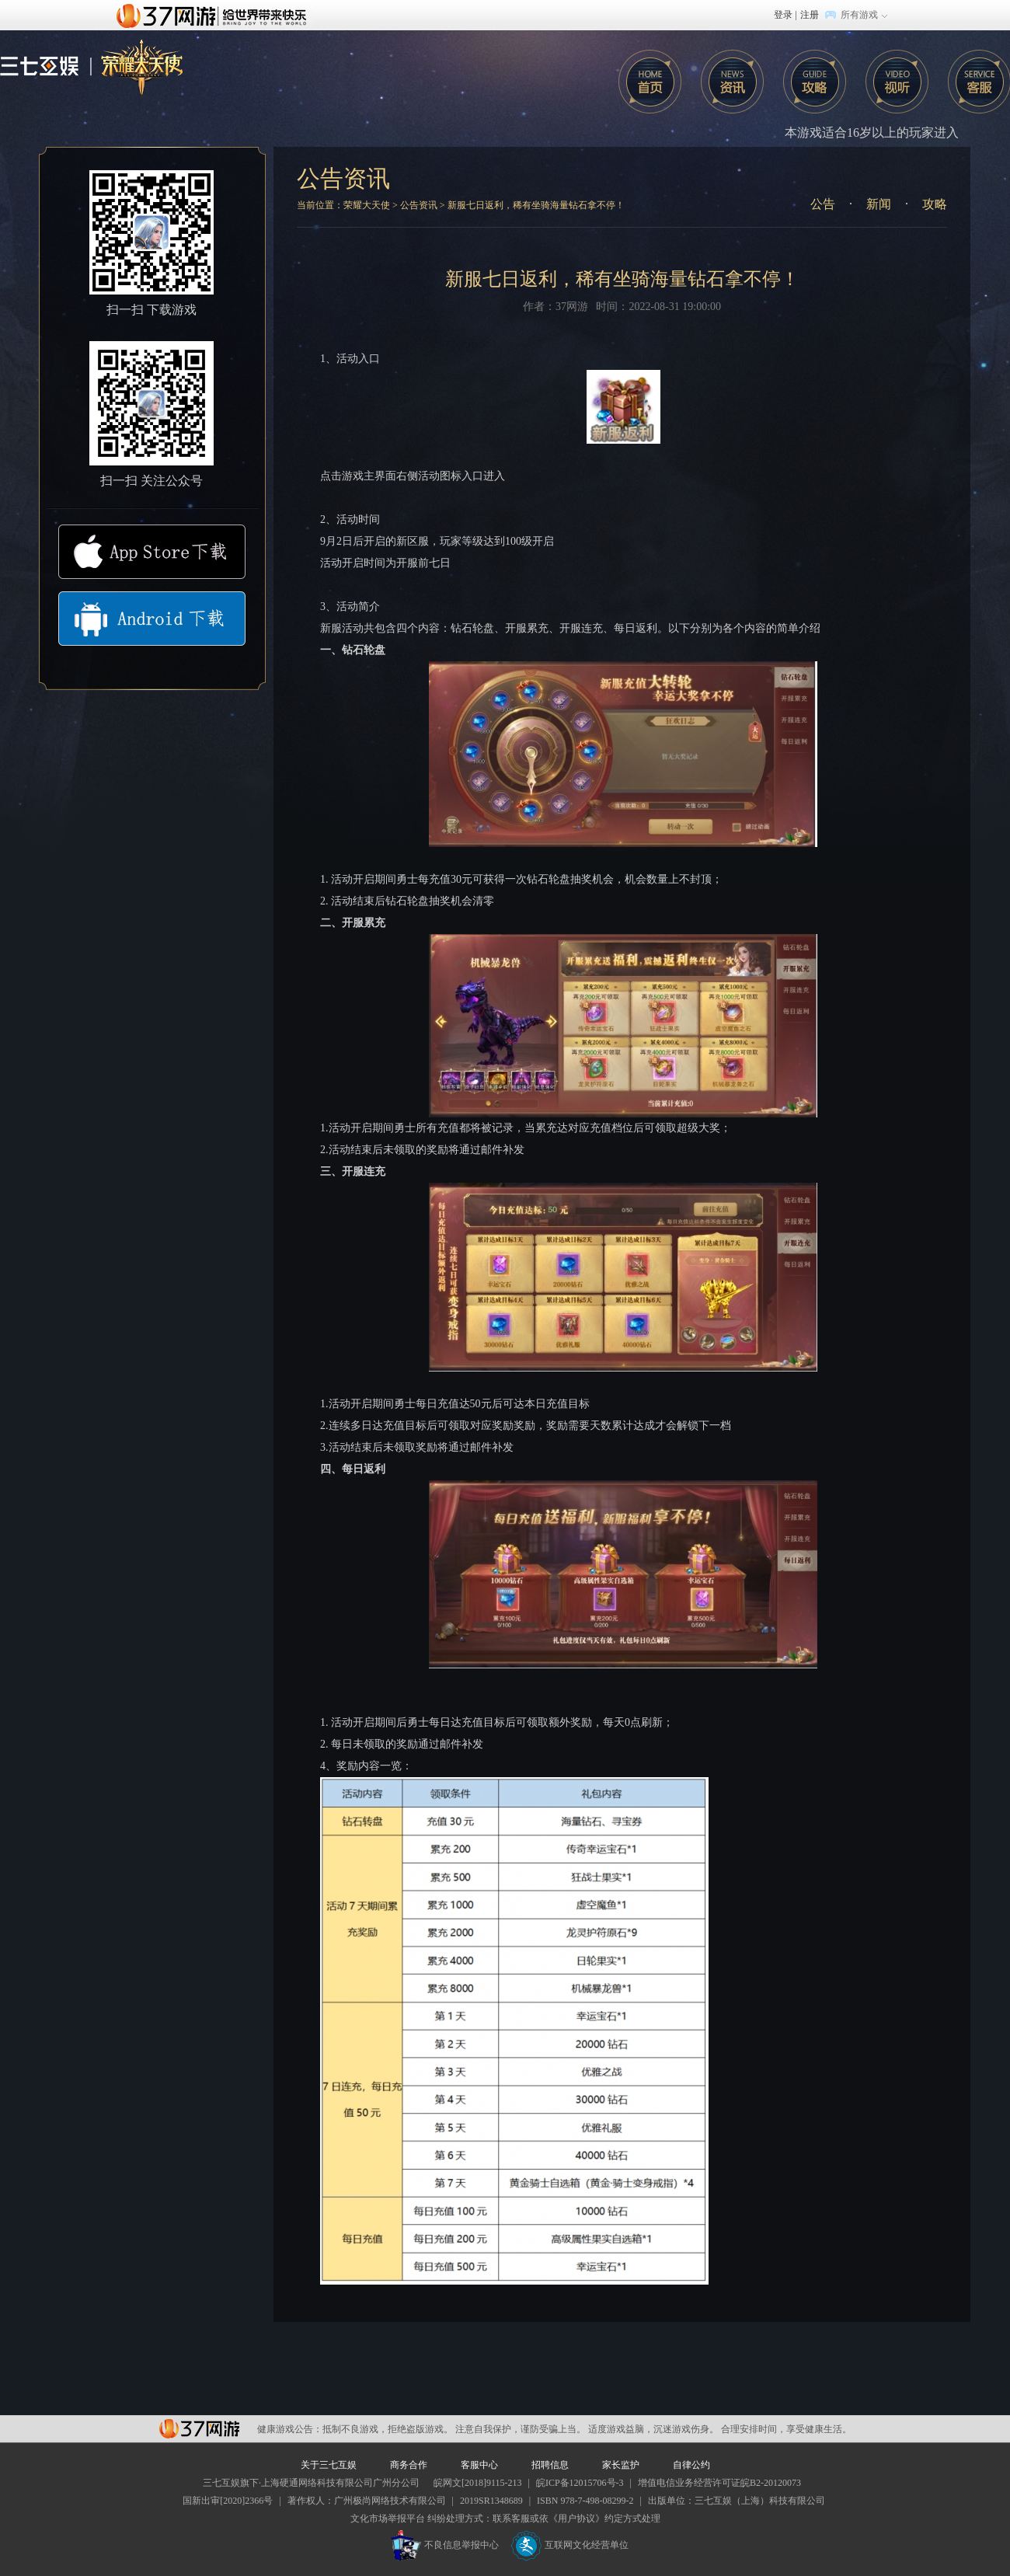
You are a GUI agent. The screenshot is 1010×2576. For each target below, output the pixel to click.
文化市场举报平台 (387, 2518)
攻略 (814, 81)
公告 (822, 204)
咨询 (732, 81)
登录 (783, 14)
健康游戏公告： (289, 2429)
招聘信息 (550, 2464)
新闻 (878, 204)
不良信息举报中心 (445, 2544)
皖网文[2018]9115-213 (478, 2482)
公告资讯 (343, 178)
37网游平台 (199, 2428)
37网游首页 (215, 15)
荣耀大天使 (366, 205)
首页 (649, 81)
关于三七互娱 (329, 2464)
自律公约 (691, 2464)
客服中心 (479, 2464)
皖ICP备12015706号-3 (580, 2482)
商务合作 (408, 2464)
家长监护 (620, 2464)
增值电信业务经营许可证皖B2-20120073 (719, 2482)
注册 (809, 14)
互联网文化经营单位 (569, 2544)
